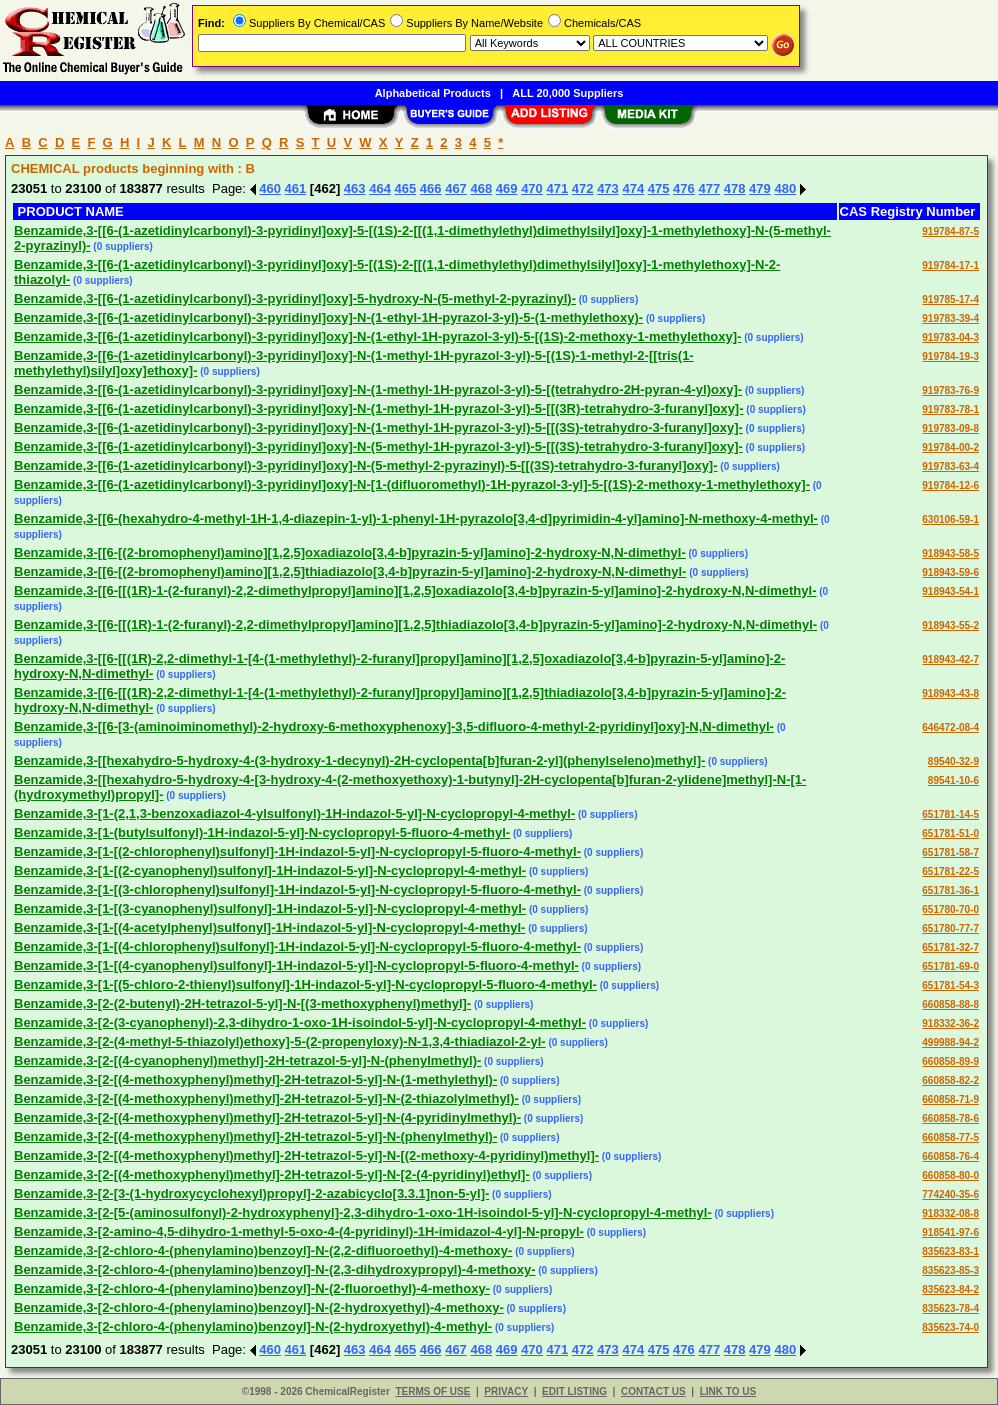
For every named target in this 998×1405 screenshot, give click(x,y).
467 (456, 188)
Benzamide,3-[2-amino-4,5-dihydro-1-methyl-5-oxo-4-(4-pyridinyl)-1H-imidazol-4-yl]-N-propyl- (299, 1231)
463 (355, 188)
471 (557, 188)
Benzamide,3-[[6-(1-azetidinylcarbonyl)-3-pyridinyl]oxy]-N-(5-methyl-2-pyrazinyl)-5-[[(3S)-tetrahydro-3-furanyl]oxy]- (366, 465)
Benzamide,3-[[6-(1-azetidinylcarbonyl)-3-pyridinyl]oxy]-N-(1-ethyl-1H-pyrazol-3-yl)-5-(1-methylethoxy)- (328, 317)
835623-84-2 (950, 1289)
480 (785, 188)
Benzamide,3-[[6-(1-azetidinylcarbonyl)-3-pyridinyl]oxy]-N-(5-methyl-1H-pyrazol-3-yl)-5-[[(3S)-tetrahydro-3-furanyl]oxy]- (378, 446)
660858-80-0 (950, 1175)
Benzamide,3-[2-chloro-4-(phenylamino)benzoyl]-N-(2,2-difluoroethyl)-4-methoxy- (263, 1250)
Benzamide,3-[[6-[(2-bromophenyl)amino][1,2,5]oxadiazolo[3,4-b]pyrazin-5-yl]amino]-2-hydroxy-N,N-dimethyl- (350, 552)
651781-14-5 (950, 814)
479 (760, 188)
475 (659, 188)
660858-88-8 (950, 1004)
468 (481, 188)
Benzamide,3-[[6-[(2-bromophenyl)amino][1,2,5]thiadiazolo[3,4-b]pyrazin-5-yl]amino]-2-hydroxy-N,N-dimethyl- (350, 571)
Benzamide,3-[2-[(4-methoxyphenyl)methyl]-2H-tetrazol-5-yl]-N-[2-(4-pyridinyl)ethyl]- (272, 1174)
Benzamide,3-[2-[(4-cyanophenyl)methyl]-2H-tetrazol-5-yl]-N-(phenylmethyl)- (247, 1060)
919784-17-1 (950, 265)
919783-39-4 (950, 318)
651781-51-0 (950, 833)
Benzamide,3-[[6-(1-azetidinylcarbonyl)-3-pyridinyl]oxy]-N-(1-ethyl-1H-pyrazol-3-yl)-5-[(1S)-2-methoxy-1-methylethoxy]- (377, 336)
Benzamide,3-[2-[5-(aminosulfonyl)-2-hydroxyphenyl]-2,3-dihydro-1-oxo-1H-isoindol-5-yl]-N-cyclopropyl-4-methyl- (363, 1212)
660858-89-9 (950, 1061)
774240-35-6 (950, 1194)
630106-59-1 (950, 519)
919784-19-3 (950, 356)
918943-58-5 (950, 553)
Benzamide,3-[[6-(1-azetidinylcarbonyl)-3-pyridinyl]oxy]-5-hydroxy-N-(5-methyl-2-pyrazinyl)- (295, 298)
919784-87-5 (950, 231)
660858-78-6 (950, 1118)
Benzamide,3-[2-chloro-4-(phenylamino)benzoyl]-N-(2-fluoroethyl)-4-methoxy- (252, 1288)
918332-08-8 (950, 1213)
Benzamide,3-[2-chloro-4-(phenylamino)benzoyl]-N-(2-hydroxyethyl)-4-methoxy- (259, 1307)
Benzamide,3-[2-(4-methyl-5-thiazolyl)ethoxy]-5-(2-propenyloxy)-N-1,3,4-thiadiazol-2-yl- (280, 1041)
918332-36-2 (950, 1023)
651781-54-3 (950, 985)
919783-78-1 (950, 409)
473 (608, 188)
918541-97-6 (950, 1232)
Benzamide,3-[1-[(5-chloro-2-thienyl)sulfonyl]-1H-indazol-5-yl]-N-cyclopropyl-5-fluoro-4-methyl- (305, 984)
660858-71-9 (950, 1099)
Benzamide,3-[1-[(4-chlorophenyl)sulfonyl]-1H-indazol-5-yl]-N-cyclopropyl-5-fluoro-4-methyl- (297, 946)
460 (270, 188)
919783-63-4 (950, 466)
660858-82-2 (950, 1080)
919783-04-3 (950, 337)
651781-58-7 (950, 852)
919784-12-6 (950, 485)
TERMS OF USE (432, 1391)
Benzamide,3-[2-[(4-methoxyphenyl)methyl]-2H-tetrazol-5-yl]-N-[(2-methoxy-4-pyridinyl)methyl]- (306, 1155)
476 (684, 188)
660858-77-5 (950, 1137)
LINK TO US (728, 1391)
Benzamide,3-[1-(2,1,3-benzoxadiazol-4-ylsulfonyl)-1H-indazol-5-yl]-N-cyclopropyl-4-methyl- (294, 813)
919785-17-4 (950, 299)
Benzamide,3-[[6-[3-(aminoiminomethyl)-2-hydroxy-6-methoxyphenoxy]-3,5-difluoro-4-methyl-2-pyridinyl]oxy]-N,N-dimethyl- (394, 726)
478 (735, 188)
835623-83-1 (950, 1251)
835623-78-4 (950, 1308)
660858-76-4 (950, 1156)
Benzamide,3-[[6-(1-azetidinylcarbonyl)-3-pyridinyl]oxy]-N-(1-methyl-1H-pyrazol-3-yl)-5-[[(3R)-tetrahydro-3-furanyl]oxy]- (379, 408)
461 (296, 188)
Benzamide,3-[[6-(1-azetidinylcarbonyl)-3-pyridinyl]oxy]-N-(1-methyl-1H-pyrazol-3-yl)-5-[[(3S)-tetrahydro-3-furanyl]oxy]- (378, 427)
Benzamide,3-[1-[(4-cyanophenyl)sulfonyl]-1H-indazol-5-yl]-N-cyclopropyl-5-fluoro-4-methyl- (296, 965)
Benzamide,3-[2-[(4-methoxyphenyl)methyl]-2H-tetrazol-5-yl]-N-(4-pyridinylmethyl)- (267, 1117)
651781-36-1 (950, 890)
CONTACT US (653, 1391)
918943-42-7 (950, 659)
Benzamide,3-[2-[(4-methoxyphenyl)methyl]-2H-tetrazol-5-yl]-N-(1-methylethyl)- (255, 1079)
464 (380, 188)
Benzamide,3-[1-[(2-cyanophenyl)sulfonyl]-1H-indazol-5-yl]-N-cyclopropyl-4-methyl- (270, 870)
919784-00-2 (950, 447)
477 (709, 188)
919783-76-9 (950, 390)
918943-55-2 (950, 625)
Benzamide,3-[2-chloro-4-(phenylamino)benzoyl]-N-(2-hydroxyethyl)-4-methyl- (253, 1326)
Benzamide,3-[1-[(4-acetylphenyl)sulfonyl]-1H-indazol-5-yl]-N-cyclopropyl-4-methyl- (269, 927)
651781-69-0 (950, 966)
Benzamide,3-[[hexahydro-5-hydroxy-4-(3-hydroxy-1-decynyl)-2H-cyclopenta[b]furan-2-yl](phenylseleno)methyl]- (359, 760)
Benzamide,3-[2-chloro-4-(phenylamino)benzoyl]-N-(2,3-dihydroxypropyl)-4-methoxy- (275, 1269)
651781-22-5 (950, 871)
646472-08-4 (950, 727)
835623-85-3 (950, 1270)
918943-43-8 (950, 693)
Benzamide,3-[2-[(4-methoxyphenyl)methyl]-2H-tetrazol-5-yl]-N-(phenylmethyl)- (255, 1136)
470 (532, 188)
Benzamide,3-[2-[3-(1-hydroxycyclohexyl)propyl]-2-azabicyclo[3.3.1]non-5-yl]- (251, 1193)
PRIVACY (506, 1391)
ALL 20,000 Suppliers (567, 93)
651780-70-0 (950, 909)
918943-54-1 (950, 591)
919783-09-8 (950, 428)
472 (583, 188)
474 (633, 188)
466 (431, 188)
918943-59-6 (950, 572)
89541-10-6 (953, 780)
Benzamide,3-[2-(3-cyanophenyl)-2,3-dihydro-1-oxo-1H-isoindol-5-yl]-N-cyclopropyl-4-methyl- (300, 1022)
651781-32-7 (950, 947)
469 (507, 188)
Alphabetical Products (433, 93)
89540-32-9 (953, 761)
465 (406, 188)
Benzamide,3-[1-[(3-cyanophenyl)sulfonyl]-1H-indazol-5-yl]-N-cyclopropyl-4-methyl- (270, 908)
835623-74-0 (950, 1327)
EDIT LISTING (574, 1391)
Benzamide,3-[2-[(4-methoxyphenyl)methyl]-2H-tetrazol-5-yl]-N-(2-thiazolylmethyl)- (266, 1098)
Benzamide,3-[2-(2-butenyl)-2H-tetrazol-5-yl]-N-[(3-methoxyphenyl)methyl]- (242, 1003)
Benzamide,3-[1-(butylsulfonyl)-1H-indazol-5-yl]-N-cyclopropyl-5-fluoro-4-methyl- (262, 832)
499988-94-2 (950, 1042)
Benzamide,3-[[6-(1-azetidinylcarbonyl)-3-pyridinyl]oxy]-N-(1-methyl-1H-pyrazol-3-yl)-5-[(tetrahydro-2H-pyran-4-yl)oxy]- (378, 389)
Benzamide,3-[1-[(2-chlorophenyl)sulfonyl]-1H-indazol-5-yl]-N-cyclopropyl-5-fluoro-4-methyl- (297, 851)
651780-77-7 (950, 928)
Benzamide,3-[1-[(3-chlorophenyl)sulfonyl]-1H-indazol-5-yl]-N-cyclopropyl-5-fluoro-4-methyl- (297, 889)
